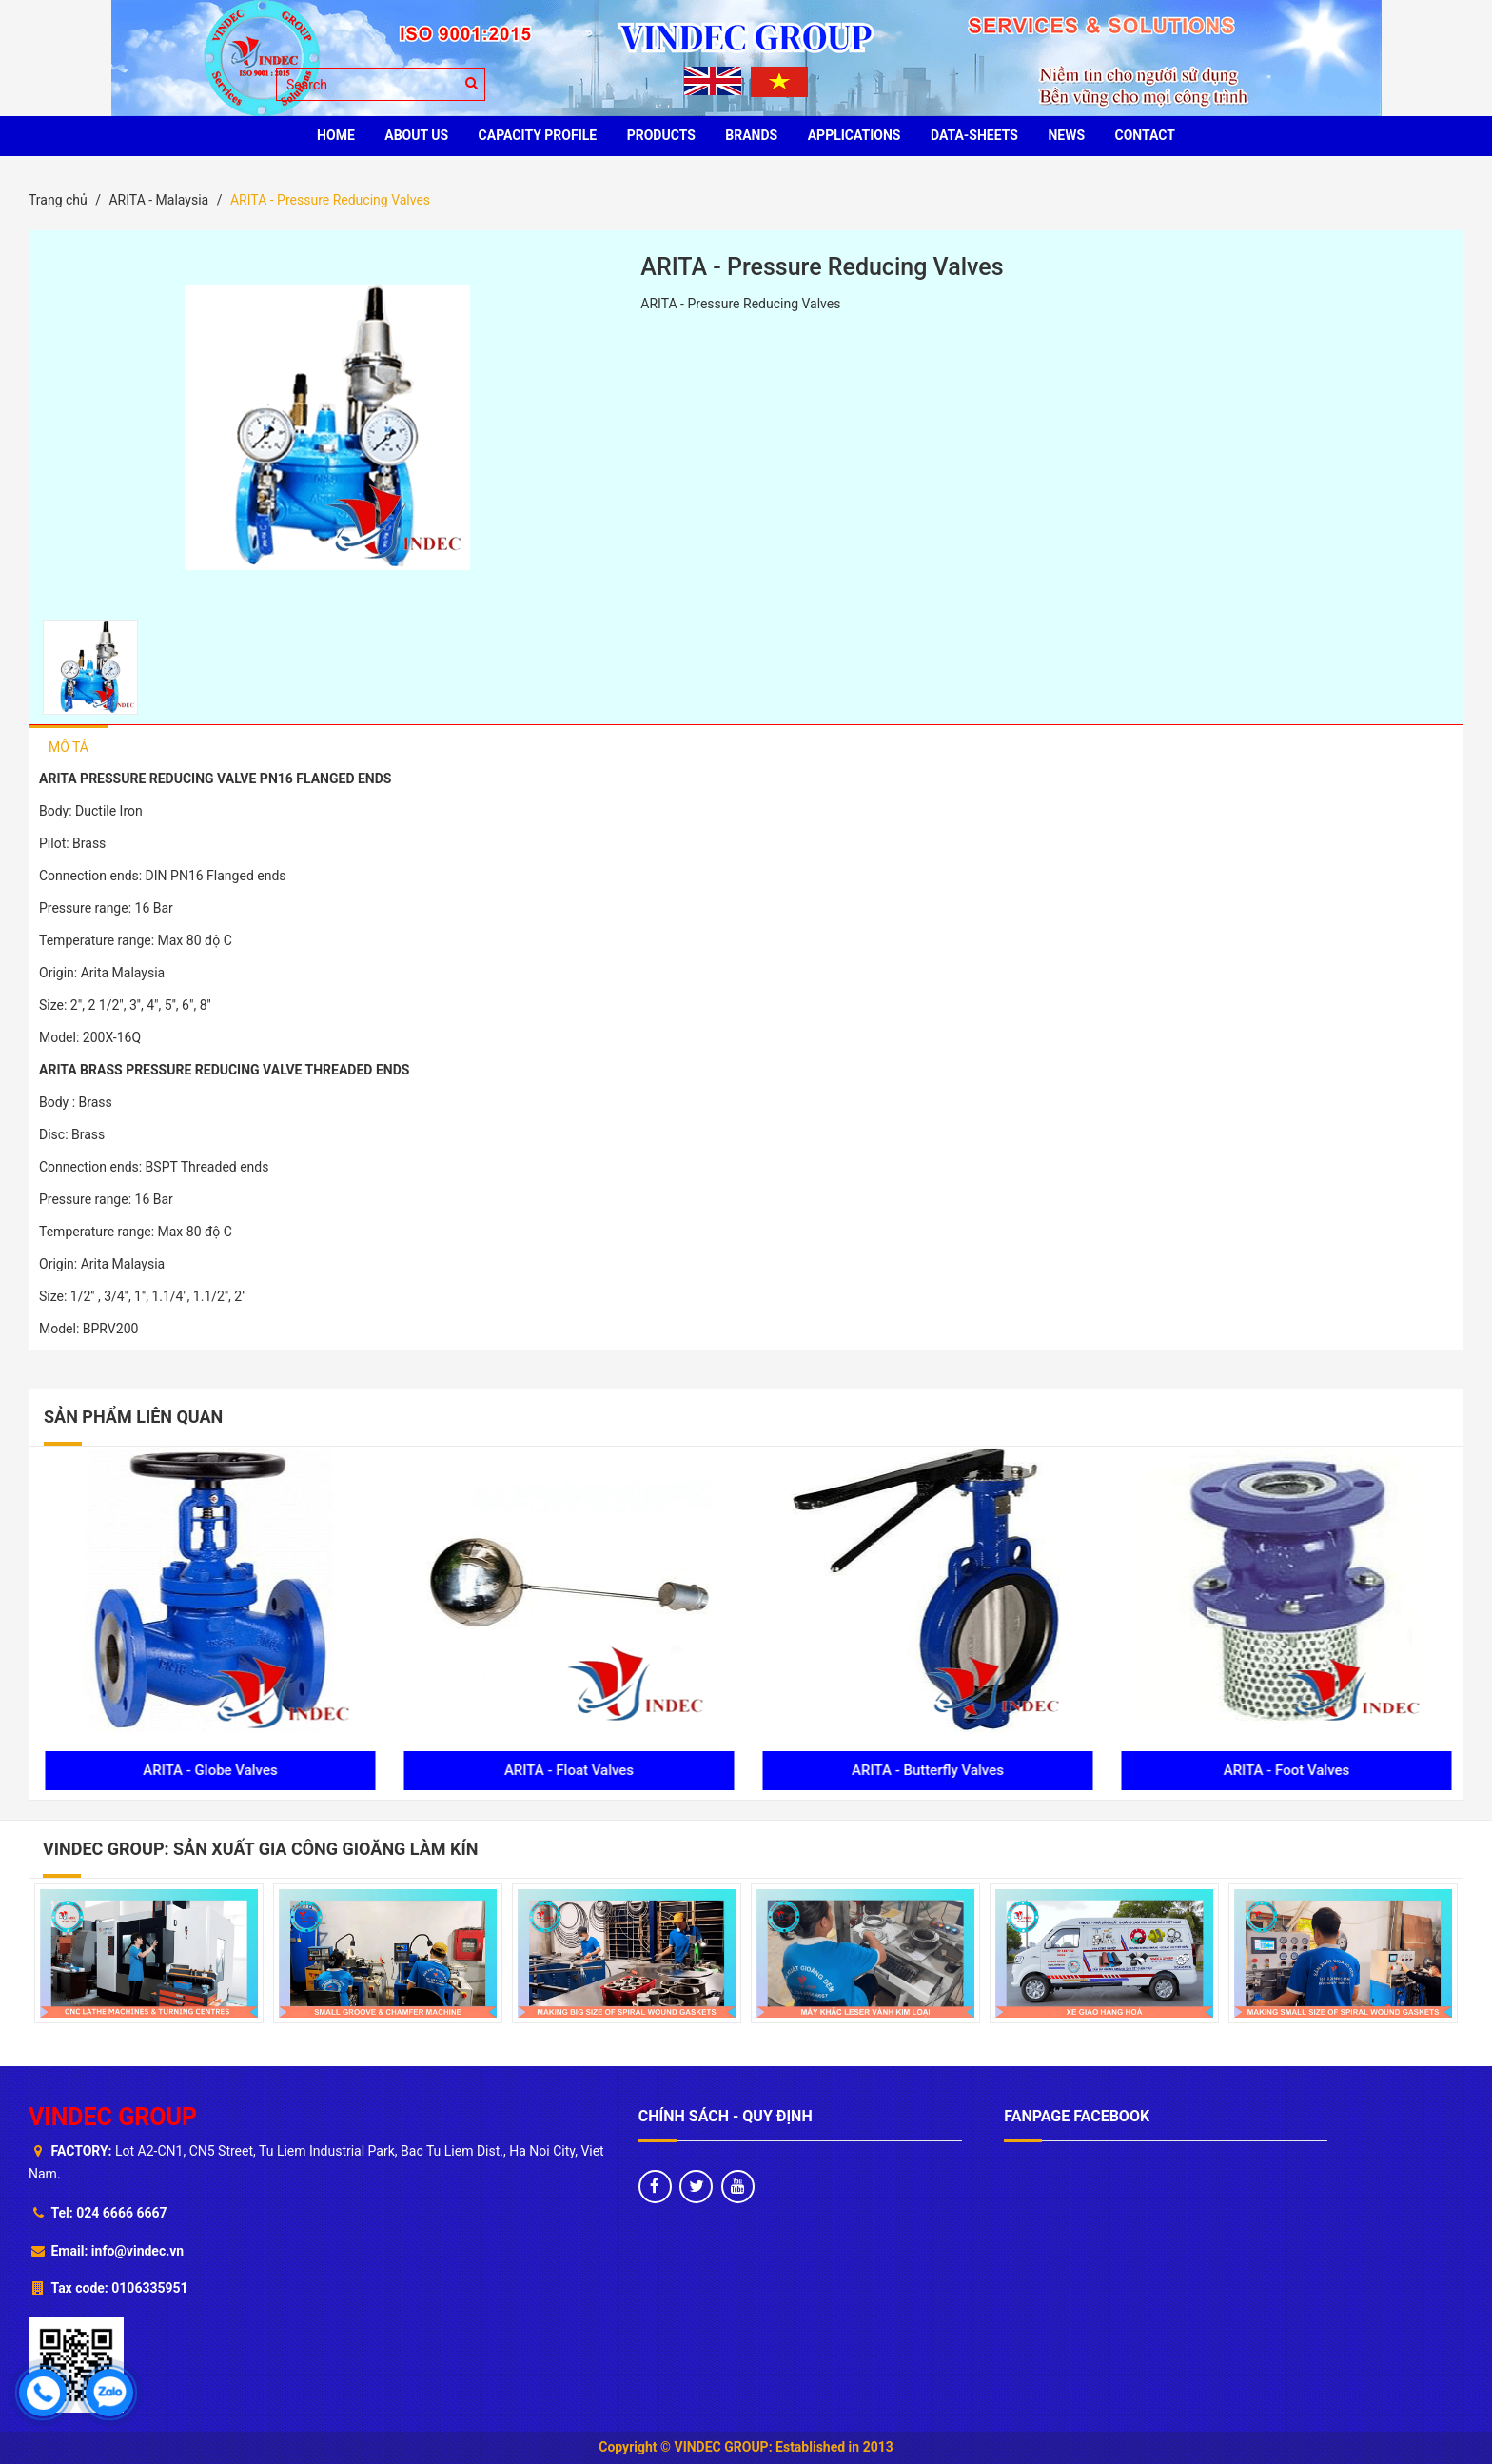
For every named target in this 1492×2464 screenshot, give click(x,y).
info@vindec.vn (137, 2250)
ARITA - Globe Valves (568, 1770)
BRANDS (751, 135)
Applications (854, 135)
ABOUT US (416, 135)
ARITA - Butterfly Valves (1285, 1770)
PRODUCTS (661, 135)
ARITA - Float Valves (926, 1770)
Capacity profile (538, 135)
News (1066, 135)
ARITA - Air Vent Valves (209, 1770)
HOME (336, 135)
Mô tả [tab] (68, 747)
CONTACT (1145, 135)
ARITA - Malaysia (158, 199)
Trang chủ (58, 199)
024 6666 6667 (121, 2212)
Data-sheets (974, 135)
